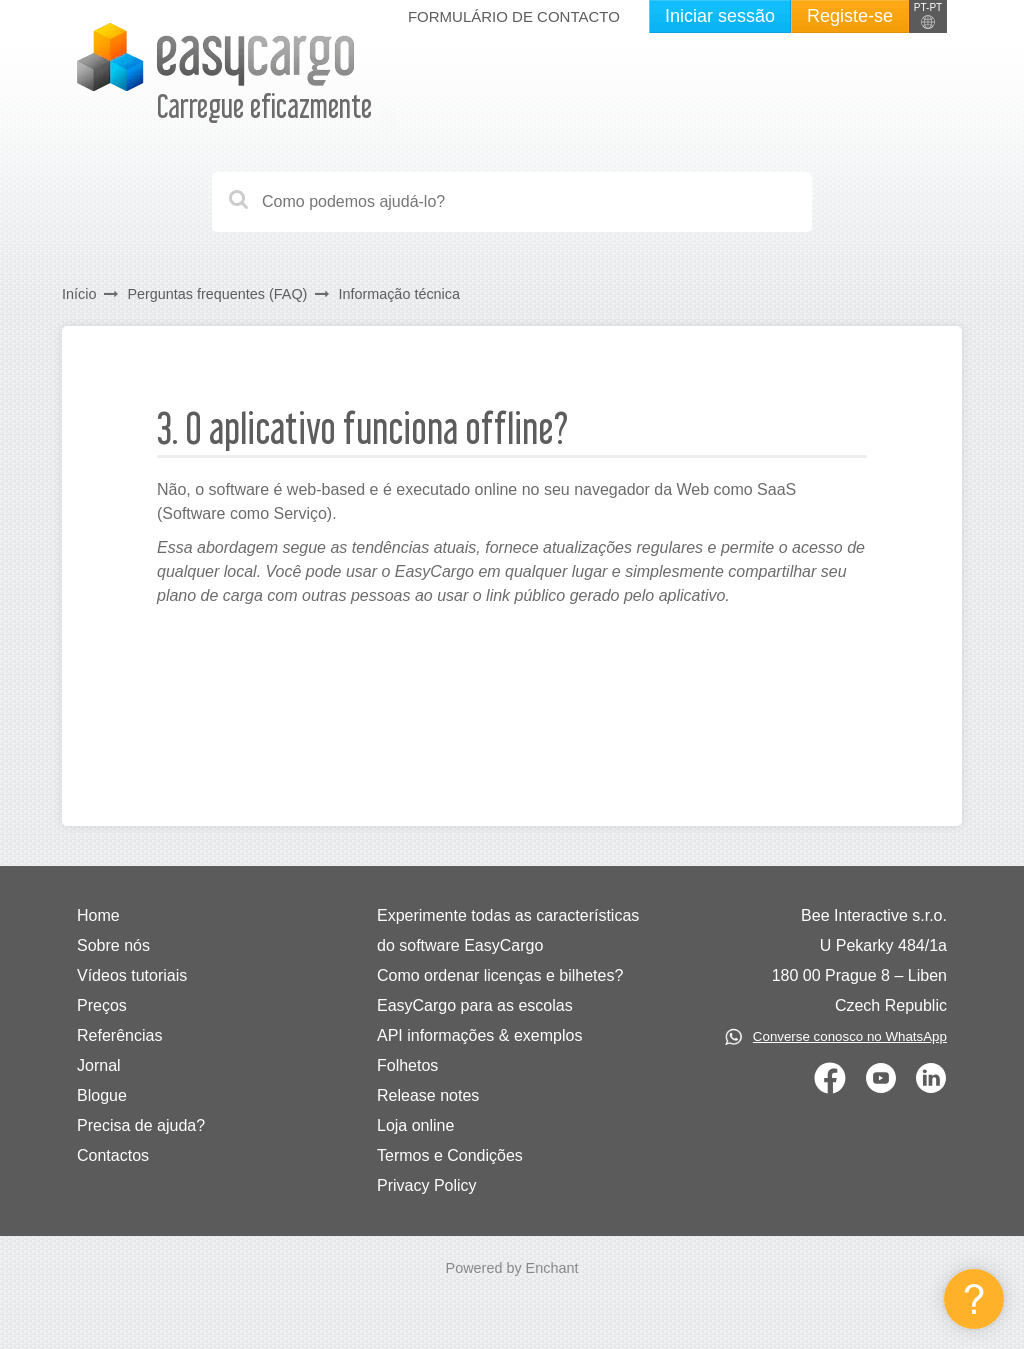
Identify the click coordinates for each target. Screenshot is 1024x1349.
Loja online (415, 1125)
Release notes (428, 1095)
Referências (119, 1035)
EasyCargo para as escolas (475, 1005)
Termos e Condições (450, 1155)
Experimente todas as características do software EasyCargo (508, 930)
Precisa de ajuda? (141, 1125)
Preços (102, 1005)
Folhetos (407, 1065)
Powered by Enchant (512, 1268)
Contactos (113, 1155)
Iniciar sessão (720, 16)
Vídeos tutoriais (132, 975)
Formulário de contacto (514, 16)
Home (98, 915)
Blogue (102, 1095)
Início (79, 294)
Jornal (99, 1065)
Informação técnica (399, 294)
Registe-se (850, 16)
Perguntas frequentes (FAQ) (217, 294)
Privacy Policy (427, 1185)
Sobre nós (113, 945)
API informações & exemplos (479, 1035)
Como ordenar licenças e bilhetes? (500, 975)
